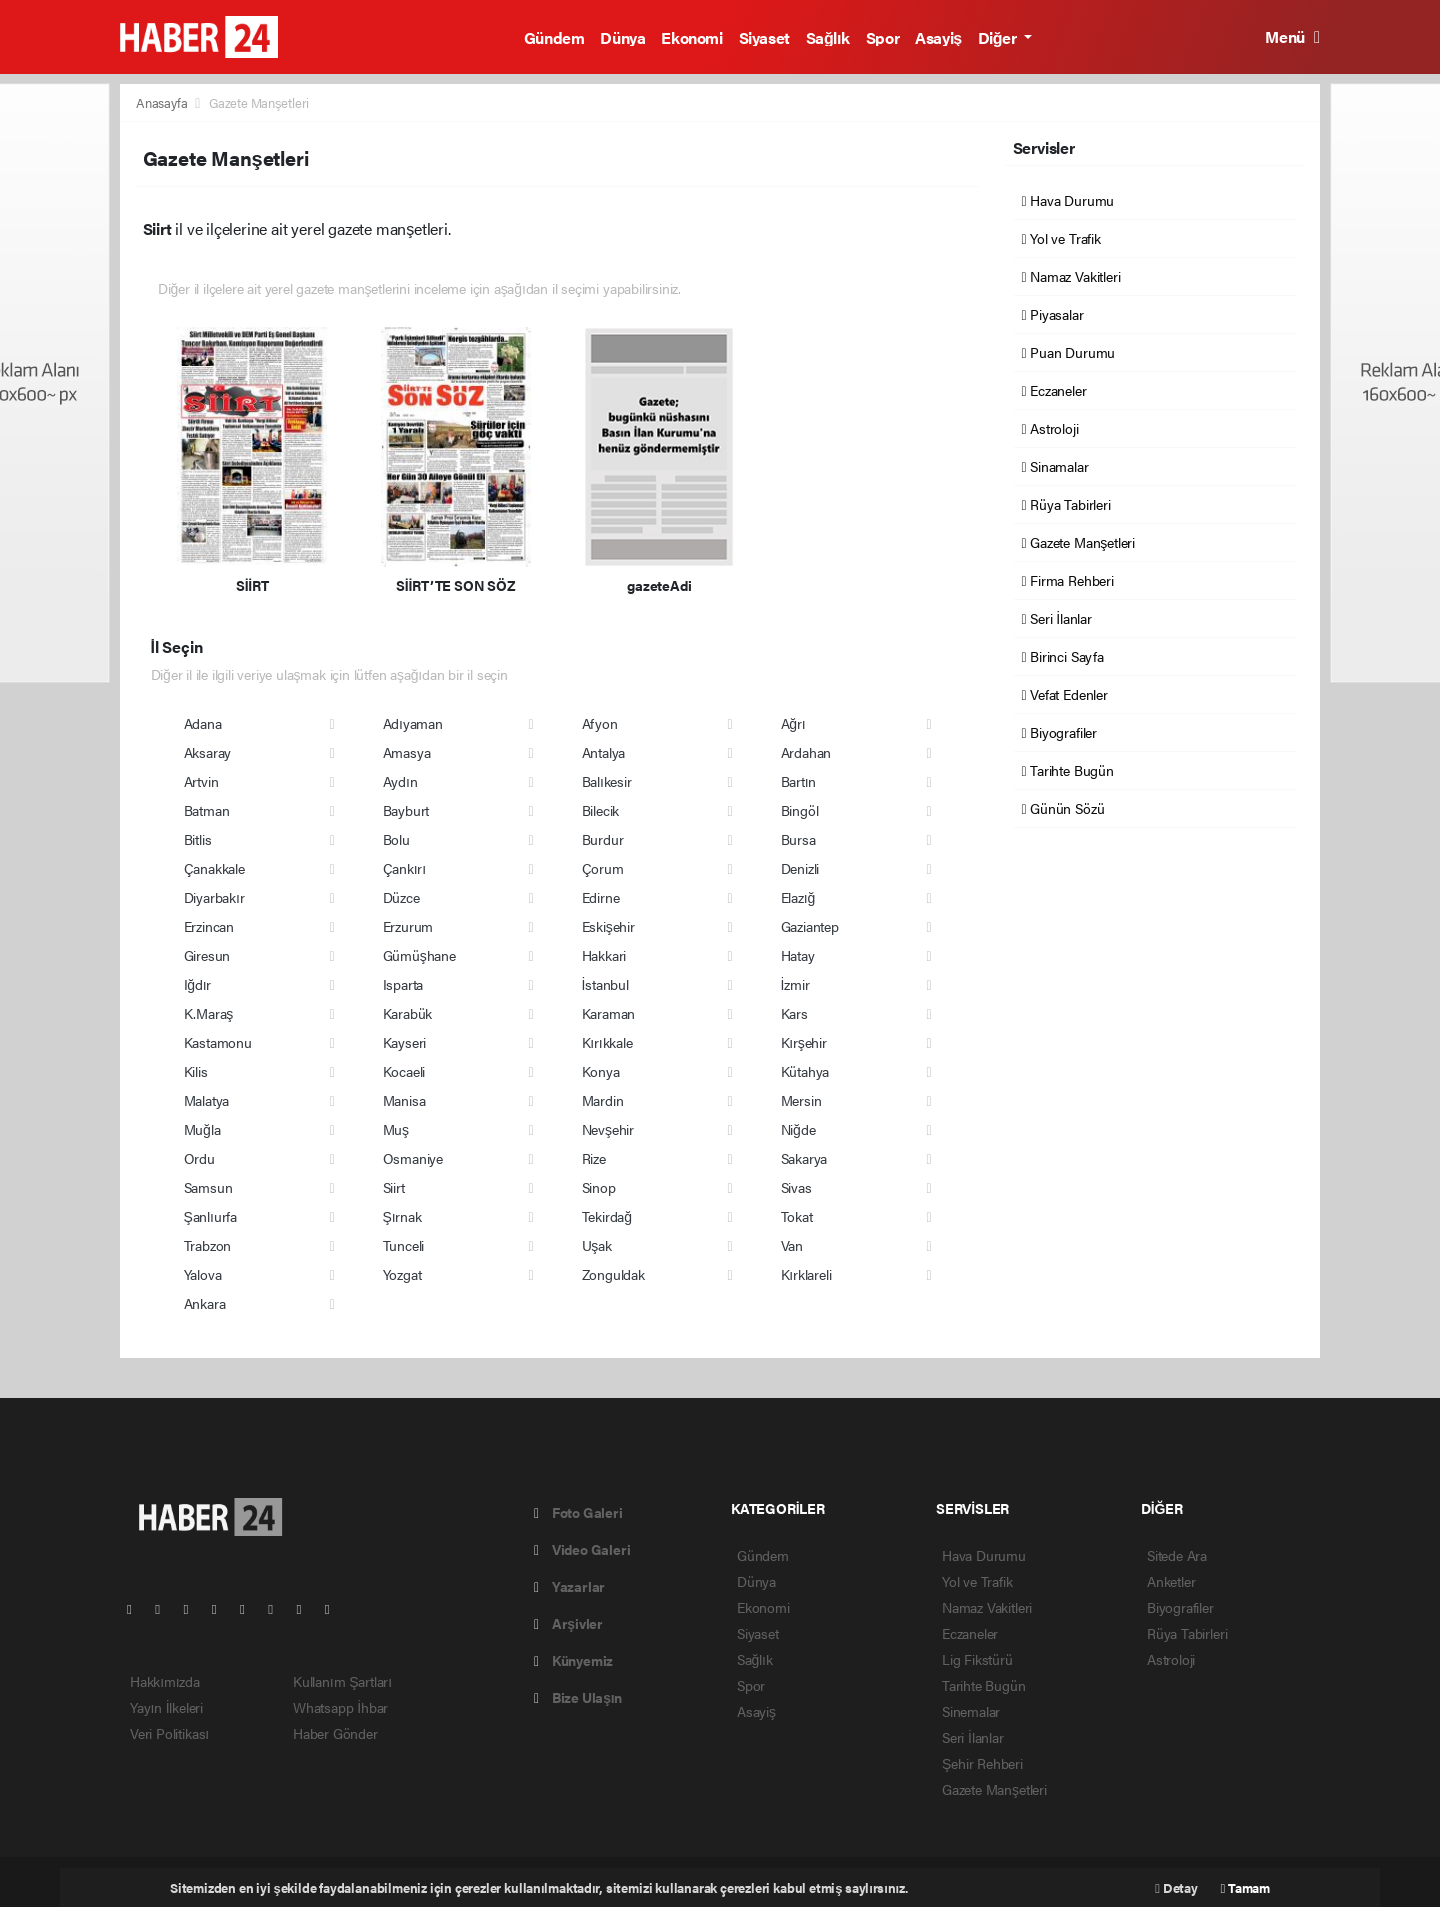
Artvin (201, 781)
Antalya (604, 752)
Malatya (207, 1100)
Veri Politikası (169, 1733)
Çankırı (404, 868)
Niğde (798, 1129)
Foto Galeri (578, 1512)
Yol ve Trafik (1061, 238)
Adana (203, 723)
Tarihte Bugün (1068, 770)
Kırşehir (804, 1042)
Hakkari (604, 955)
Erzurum (408, 926)
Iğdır (198, 984)
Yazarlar (569, 1586)
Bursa (798, 839)
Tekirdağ (607, 1216)
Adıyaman (413, 723)
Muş (396, 1129)
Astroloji (1050, 428)
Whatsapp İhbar (340, 1707)
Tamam (1245, 1887)
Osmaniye (413, 1158)
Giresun (207, 955)
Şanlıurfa (211, 1216)
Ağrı (793, 723)
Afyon (600, 723)
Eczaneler (1054, 390)
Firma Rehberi (1068, 580)
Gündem (554, 37)
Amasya (407, 752)
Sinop (599, 1187)
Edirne (601, 897)
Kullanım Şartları (342, 1681)
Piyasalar (1053, 314)
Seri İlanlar (1057, 618)
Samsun (208, 1187)
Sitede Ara (1177, 1555)
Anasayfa (163, 102)
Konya (601, 1071)
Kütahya (805, 1071)
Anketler (1171, 1581)
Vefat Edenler (1065, 694)
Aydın (400, 781)
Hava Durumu (1068, 200)
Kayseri (405, 1042)
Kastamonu (218, 1042)
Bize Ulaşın (578, 1697)
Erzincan (209, 926)
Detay (1176, 1887)
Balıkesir (607, 781)
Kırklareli (806, 1274)
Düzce (401, 897)
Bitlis (198, 839)
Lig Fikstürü (977, 1659)
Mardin (603, 1100)
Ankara (205, 1303)
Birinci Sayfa (1063, 656)
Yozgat (402, 1274)
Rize (594, 1158)
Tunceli (404, 1245)
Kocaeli (404, 1071)
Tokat (797, 1216)
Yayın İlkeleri (166, 1707)
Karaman (609, 1013)
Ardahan (806, 752)
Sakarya (804, 1158)
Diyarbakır (214, 897)
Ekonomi (691, 37)
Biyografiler (1059, 732)
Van (792, 1245)
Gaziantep (810, 926)
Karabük (408, 1013)
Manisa (404, 1100)
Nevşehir (608, 1129)
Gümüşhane (419, 955)
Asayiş (938, 37)
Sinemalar (971, 1711)
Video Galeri (582, 1549)
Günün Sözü (1063, 808)
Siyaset (764, 37)
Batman (207, 810)
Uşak (597, 1245)
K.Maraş (209, 1013)
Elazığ (798, 897)
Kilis (196, 1071)
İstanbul (605, 984)
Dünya (622, 37)
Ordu (199, 1158)
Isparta (403, 984)
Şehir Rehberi (982, 1763)
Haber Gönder (335, 1733)
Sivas (796, 1187)
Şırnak (402, 1216)
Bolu (396, 839)
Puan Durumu (1069, 352)
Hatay (798, 955)
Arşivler (568, 1623)
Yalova (203, 1274)
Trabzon (208, 1245)
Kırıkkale (607, 1042)
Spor (882, 37)
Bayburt (406, 810)
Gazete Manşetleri (259, 102)
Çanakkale (214, 868)
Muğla (202, 1129)
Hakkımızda (165, 1681)
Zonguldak (613, 1274)
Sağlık (828, 37)
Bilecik (601, 810)
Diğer (999, 37)
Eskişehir (608, 926)
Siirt (394, 1187)
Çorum (603, 868)
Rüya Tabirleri (1066, 504)
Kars (794, 1013)
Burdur (603, 839)
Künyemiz (573, 1660)
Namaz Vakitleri (1071, 276)
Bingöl (800, 810)
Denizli (800, 868)
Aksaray (208, 752)
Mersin (801, 1100)
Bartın (799, 781)
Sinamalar (1055, 466)
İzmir (795, 984)
